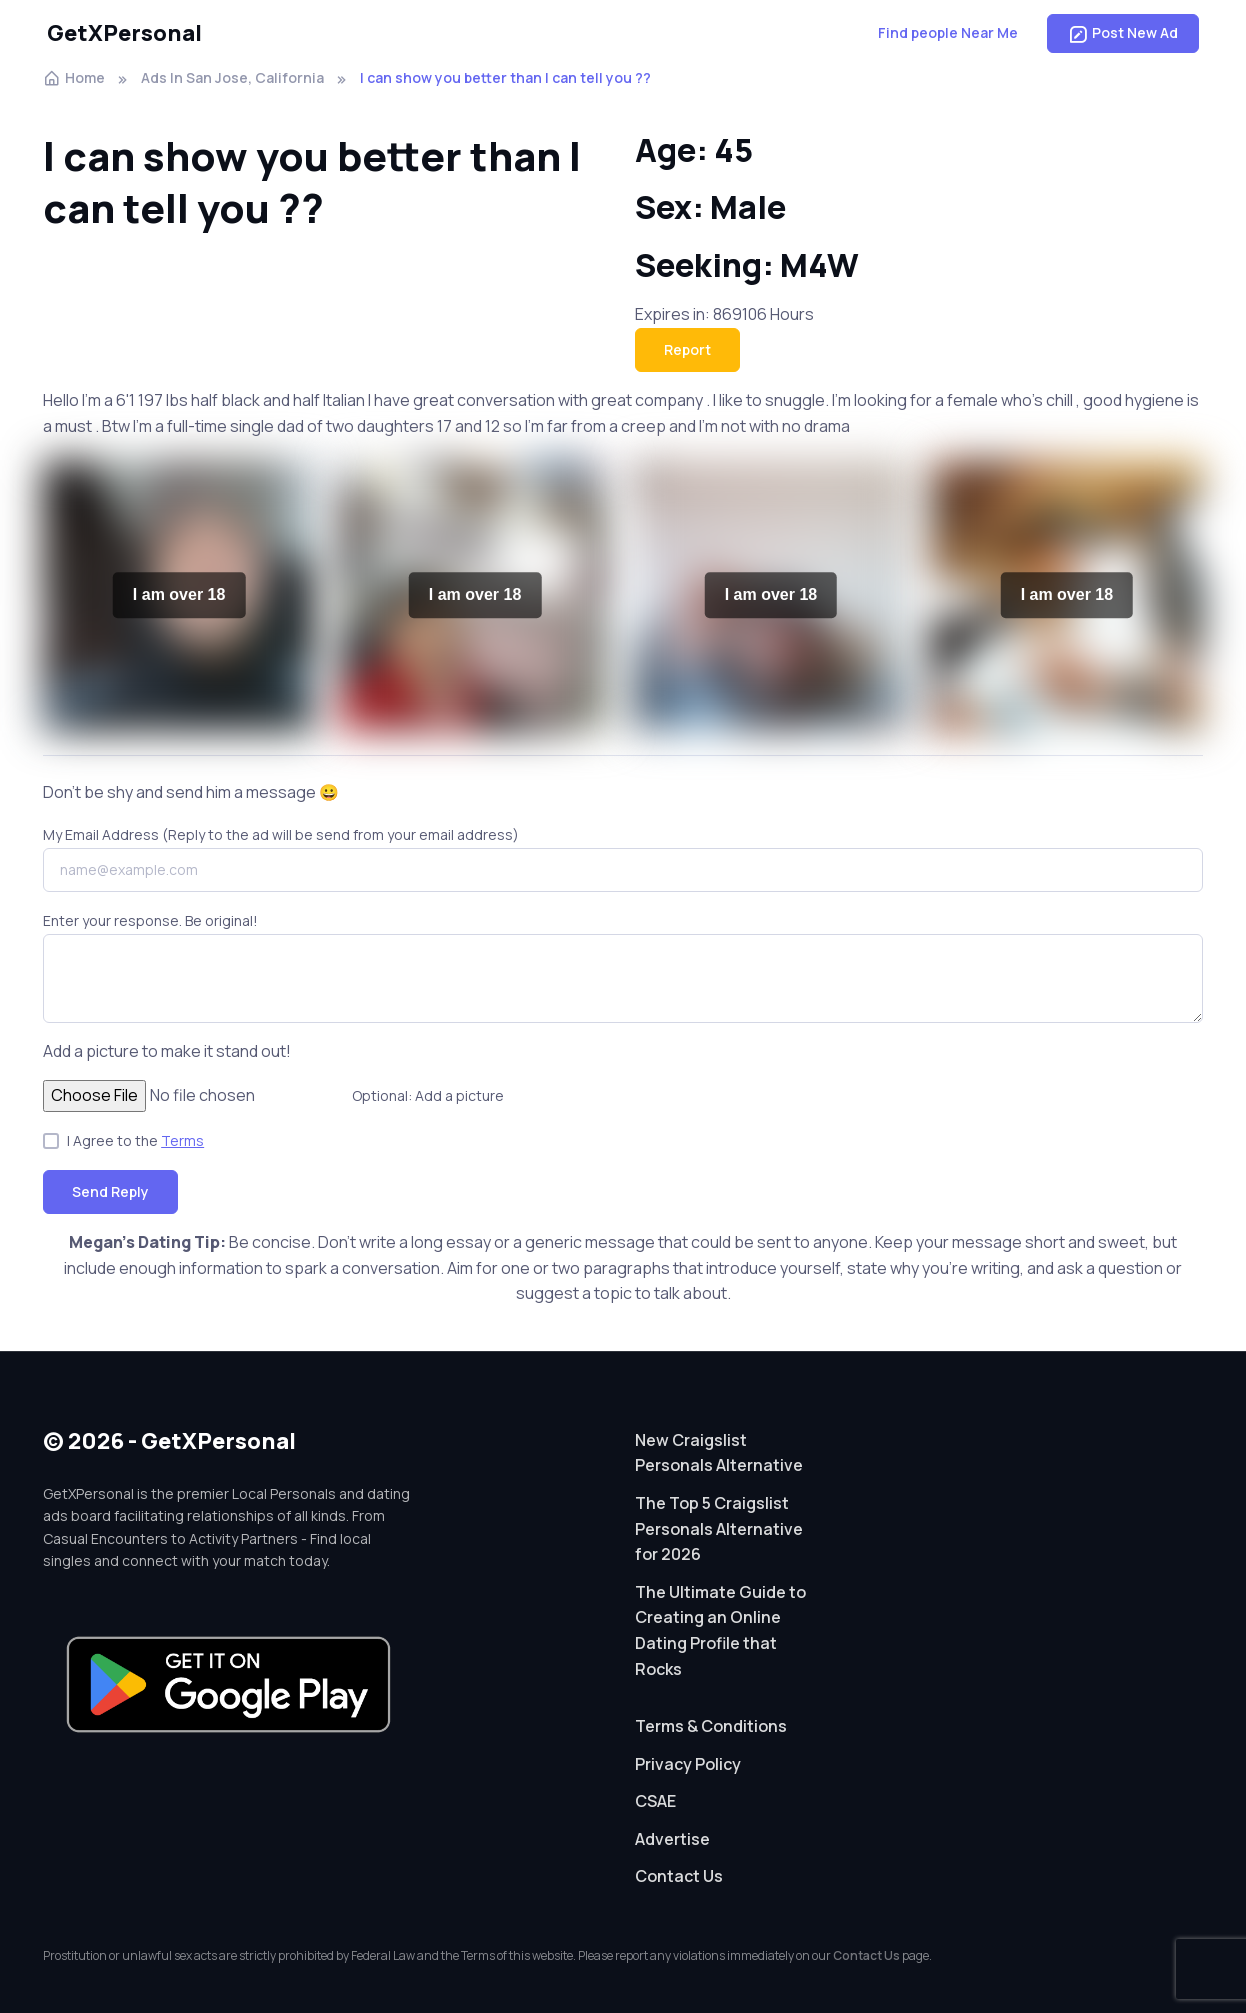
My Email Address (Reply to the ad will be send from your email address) (281, 834)
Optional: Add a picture (428, 1095)
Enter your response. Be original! (150, 920)
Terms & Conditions (711, 1726)
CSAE (655, 1801)
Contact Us (679, 1876)
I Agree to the (135, 1140)
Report (687, 349)
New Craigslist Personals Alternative (719, 1453)
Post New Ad (1123, 33)
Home (74, 77)
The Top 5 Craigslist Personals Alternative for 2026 (719, 1528)
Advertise (672, 1839)
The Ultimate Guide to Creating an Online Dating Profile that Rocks (720, 1630)
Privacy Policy (688, 1764)
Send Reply (110, 1191)
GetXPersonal (124, 33)
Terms (182, 1140)
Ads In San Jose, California (232, 77)
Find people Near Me (948, 32)
